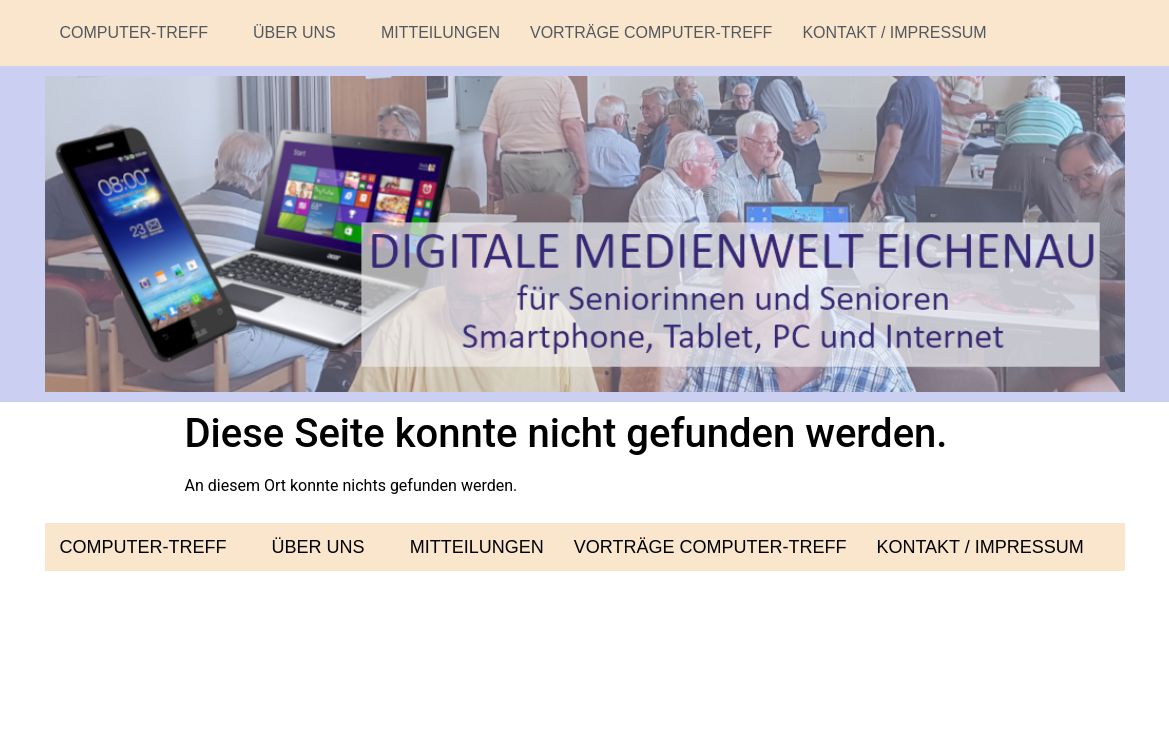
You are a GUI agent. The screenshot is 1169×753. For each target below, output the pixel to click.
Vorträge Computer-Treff (651, 32)
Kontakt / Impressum (894, 32)
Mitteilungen (440, 32)
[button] (142, 33)
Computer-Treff (142, 32)
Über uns (302, 32)
